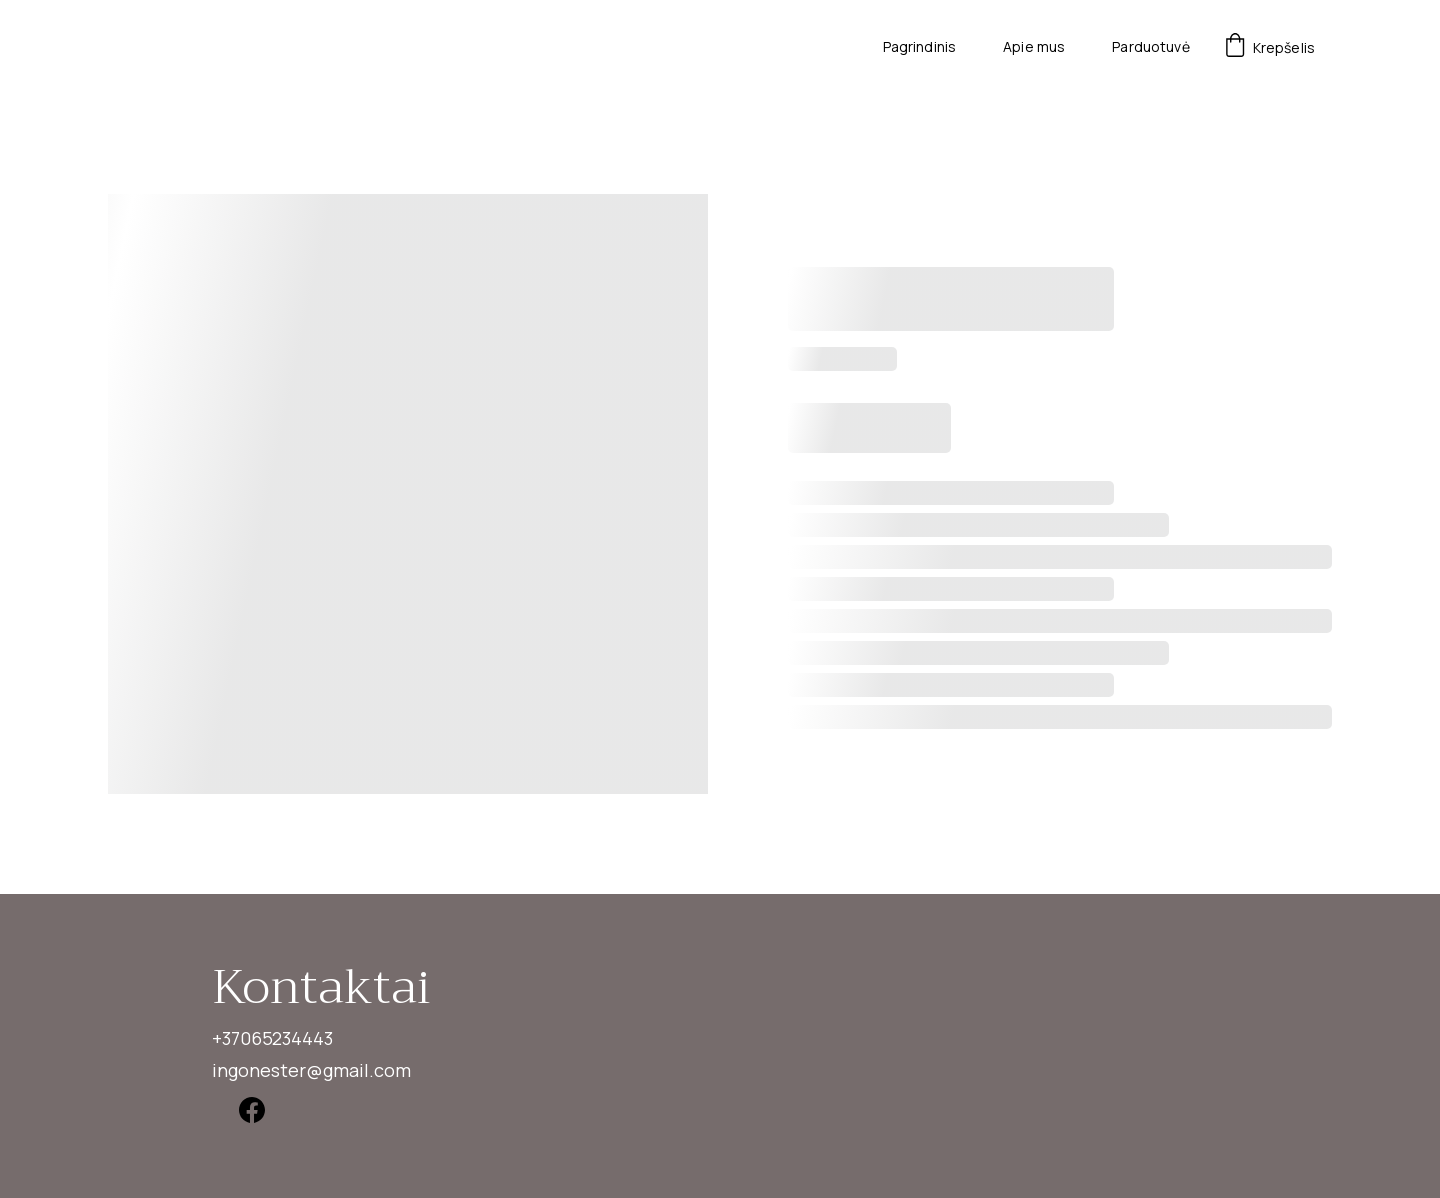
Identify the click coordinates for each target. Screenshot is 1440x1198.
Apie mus (1034, 47)
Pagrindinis (920, 47)
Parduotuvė (1150, 47)
